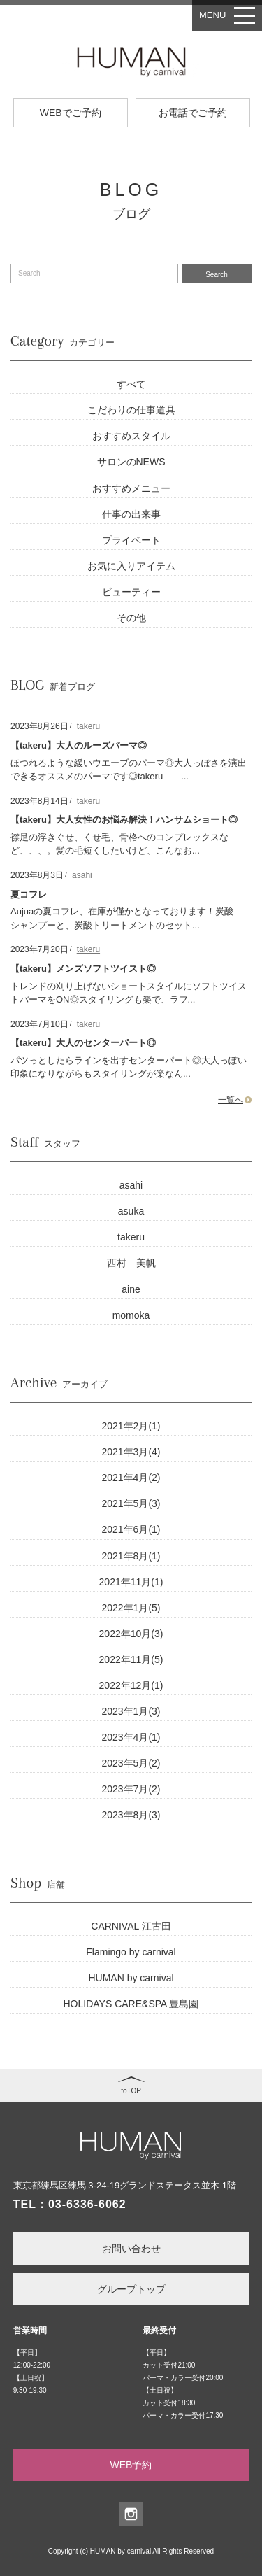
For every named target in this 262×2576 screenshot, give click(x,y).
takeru (88, 726)
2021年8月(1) (130, 1556)
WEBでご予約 (70, 112)
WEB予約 (131, 2464)
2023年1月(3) (130, 1711)
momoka (131, 1315)
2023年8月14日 (39, 801)
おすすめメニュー (131, 488)
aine (131, 1289)
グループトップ (131, 2289)
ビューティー (131, 591)
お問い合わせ (131, 2248)
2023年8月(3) (130, 1814)
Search (216, 274)
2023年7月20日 (39, 949)
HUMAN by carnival (130, 1977)
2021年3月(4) (130, 1451)
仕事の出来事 (131, 514)
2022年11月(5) (131, 1659)
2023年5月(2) (130, 1763)
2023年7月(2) (130, 1789)
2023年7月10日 (39, 1024)
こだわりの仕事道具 (131, 410)
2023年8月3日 (37, 875)
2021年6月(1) (130, 1529)
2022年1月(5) (130, 1607)
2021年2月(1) (130, 1425)
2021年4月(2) (130, 1477)
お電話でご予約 (193, 112)
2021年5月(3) (130, 1503)
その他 (131, 617)
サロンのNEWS (131, 461)
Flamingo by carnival (130, 1952)
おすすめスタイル (131, 435)
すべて (131, 384)
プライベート (131, 540)
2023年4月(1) (130, 1737)
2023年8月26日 (39, 726)
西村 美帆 (131, 1262)
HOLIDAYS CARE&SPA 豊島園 (131, 2003)
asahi (82, 875)
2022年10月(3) (131, 1633)
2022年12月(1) (131, 1685)
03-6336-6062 (87, 2204)
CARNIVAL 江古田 (130, 1926)
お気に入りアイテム (131, 566)
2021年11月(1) (131, 1581)
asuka (131, 1211)
